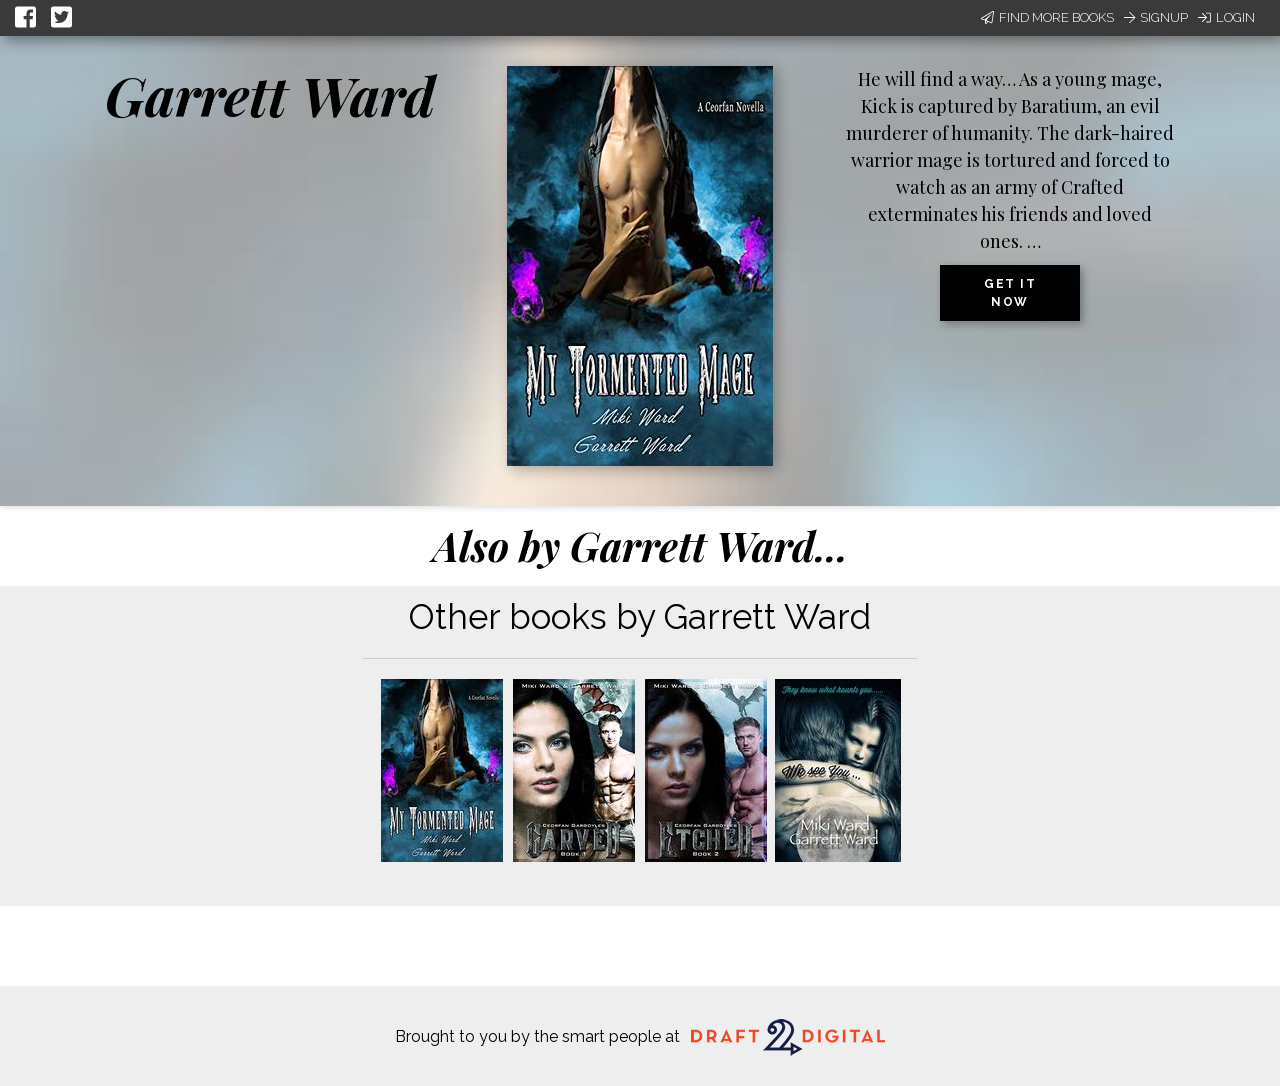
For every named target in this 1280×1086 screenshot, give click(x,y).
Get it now (1010, 293)
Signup (1156, 17)
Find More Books (1047, 17)
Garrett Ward (270, 95)
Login (1226, 17)
